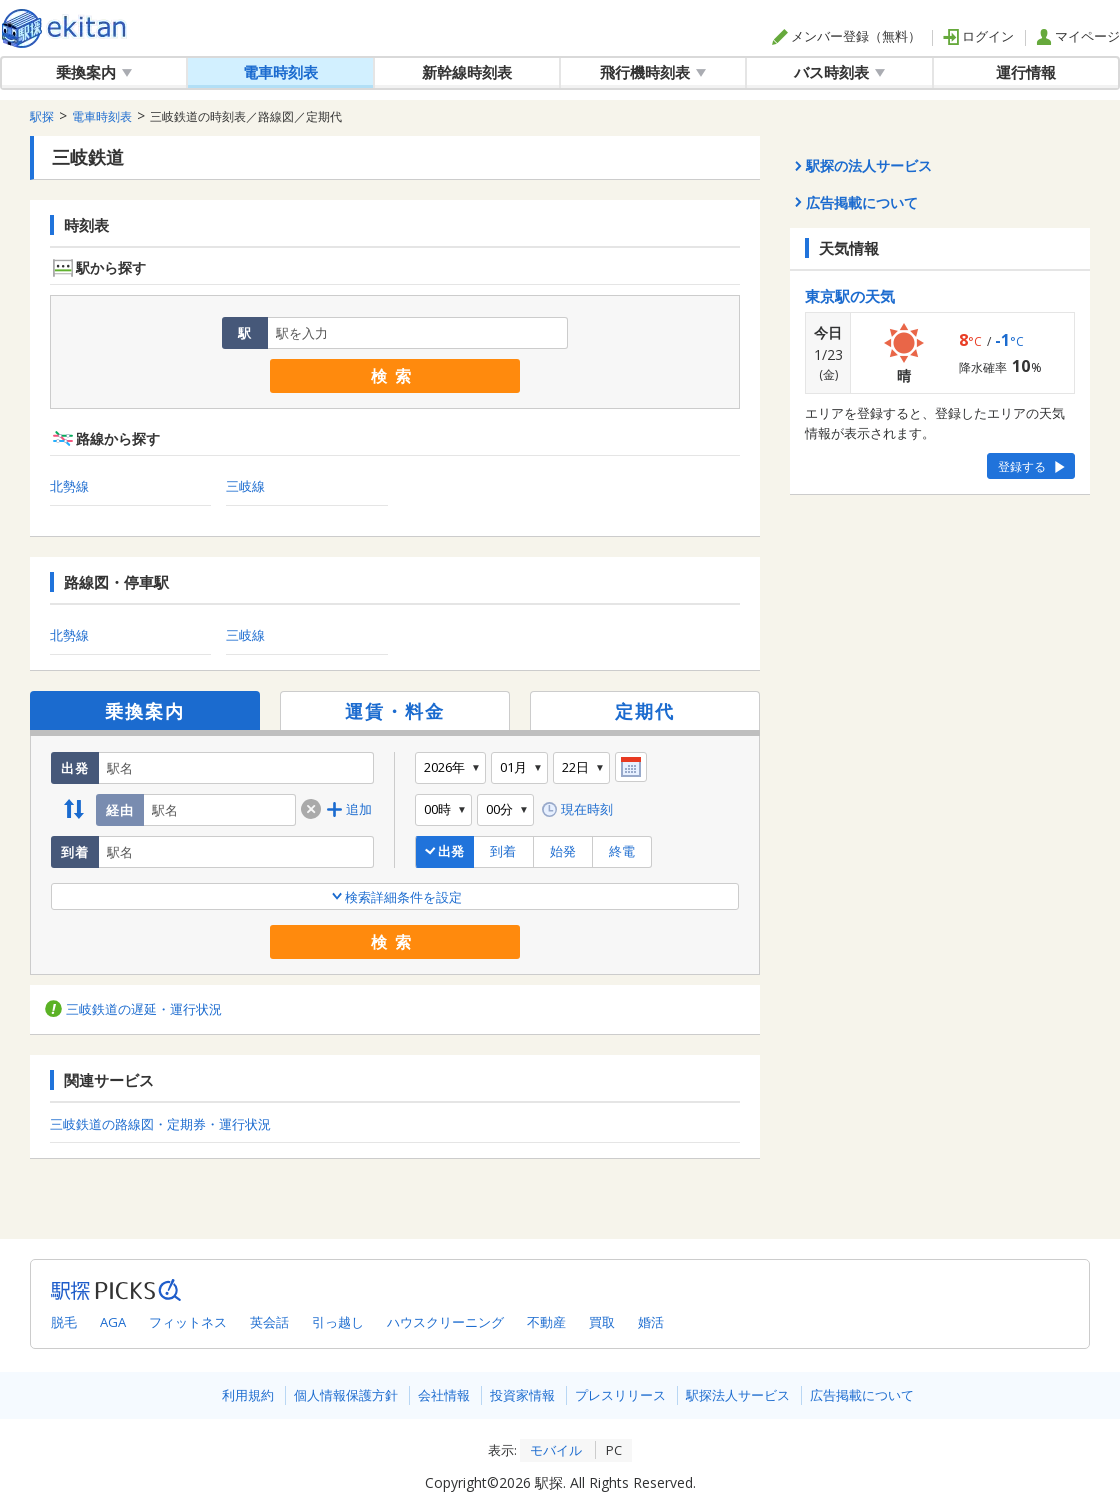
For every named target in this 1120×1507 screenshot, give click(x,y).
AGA (113, 1322)
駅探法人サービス (738, 1395)
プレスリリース (620, 1395)
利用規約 (248, 1395)
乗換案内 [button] (94, 72)
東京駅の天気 (850, 296)
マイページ (1078, 36)
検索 (395, 376)
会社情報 (444, 1395)
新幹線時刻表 (467, 72)
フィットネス (188, 1322)
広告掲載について (862, 1395)
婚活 (651, 1322)
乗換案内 (145, 711)
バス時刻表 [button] (839, 72)
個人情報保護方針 (346, 1395)
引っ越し (338, 1322)
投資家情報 (522, 1395)
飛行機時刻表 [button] (653, 72)
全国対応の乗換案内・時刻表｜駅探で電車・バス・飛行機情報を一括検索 (64, 28)
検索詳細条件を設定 (395, 897)
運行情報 (1026, 72)
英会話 (269, 1322)
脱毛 (64, 1322)
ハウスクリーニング (445, 1322)
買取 (602, 1322)
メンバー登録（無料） (846, 36)
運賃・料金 (395, 711)
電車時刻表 (280, 72)
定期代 (645, 711)
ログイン (978, 36)
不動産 (546, 1322)
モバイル (556, 1450)
